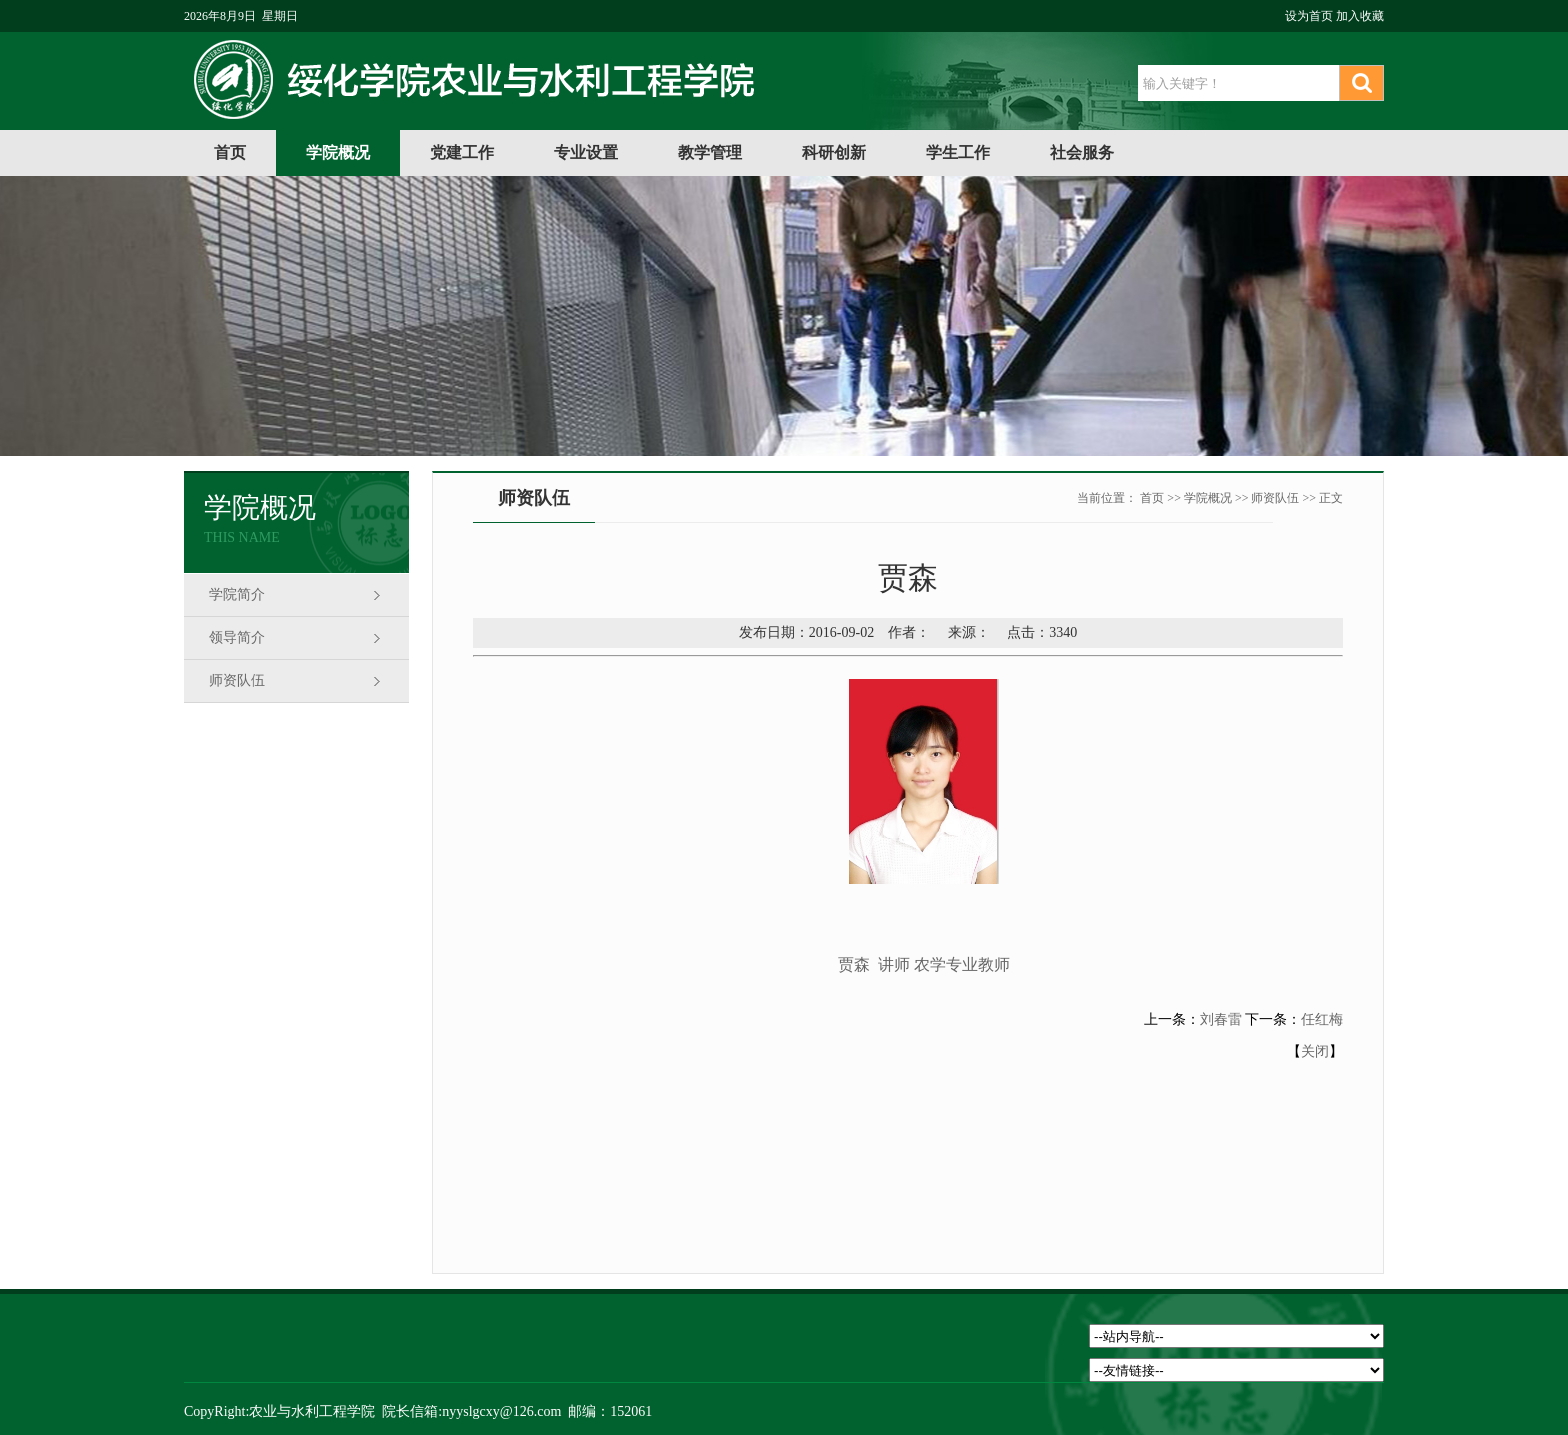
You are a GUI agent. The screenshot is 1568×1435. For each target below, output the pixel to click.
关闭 (1315, 1051)
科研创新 (834, 152)
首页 (230, 152)
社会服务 (1082, 152)
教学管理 (710, 152)
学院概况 (338, 152)
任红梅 (1322, 1019)
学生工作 (958, 152)
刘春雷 (1221, 1019)
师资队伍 (237, 680)
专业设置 (586, 152)
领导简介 (237, 637)
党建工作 (462, 152)
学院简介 (237, 594)
